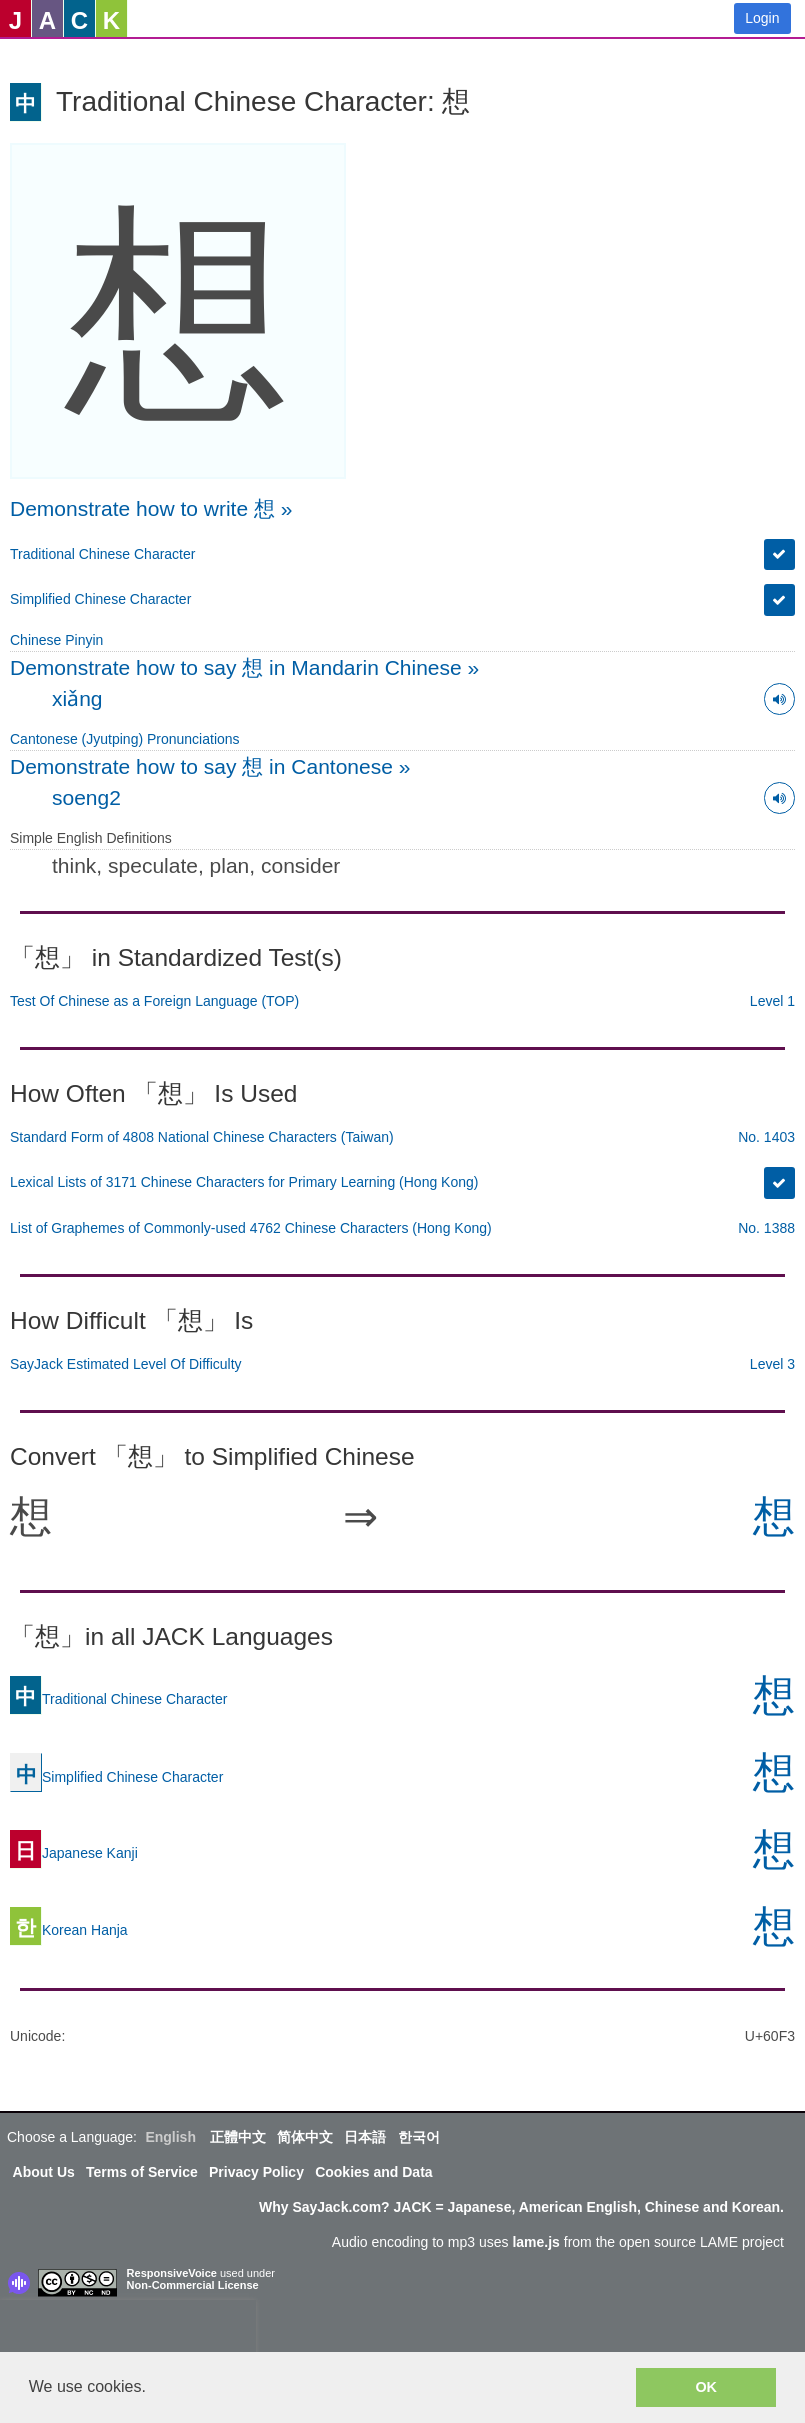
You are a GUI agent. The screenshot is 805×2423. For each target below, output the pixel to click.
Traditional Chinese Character (102, 554)
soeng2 (86, 797)
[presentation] (128, 2330)
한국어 (419, 2137)
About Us (44, 2172)
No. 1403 (766, 1137)
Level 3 (772, 1364)
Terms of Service (142, 2172)
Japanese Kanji (74, 1853)
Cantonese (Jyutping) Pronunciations (125, 739)
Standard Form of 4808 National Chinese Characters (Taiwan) (202, 1137)
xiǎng (77, 698)
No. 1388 (766, 1228)
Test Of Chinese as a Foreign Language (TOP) (154, 1001)
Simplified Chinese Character (100, 599)
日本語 (365, 2137)
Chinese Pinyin (56, 640)
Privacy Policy (256, 2172)
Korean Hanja (69, 1930)
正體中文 (238, 2137)
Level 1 (772, 1001)
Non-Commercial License (193, 2285)
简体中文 (305, 2137)
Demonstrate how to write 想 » (151, 508)
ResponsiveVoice (172, 2273)
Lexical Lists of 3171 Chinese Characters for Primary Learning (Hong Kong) (244, 1182)
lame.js (535, 2242)
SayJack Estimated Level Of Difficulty (126, 1364)
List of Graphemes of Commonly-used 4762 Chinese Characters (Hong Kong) (251, 1228)
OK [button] (706, 2387)
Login (762, 18)
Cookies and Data (373, 2172)
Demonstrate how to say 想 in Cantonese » (210, 766)
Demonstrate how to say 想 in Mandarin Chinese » (244, 667)
